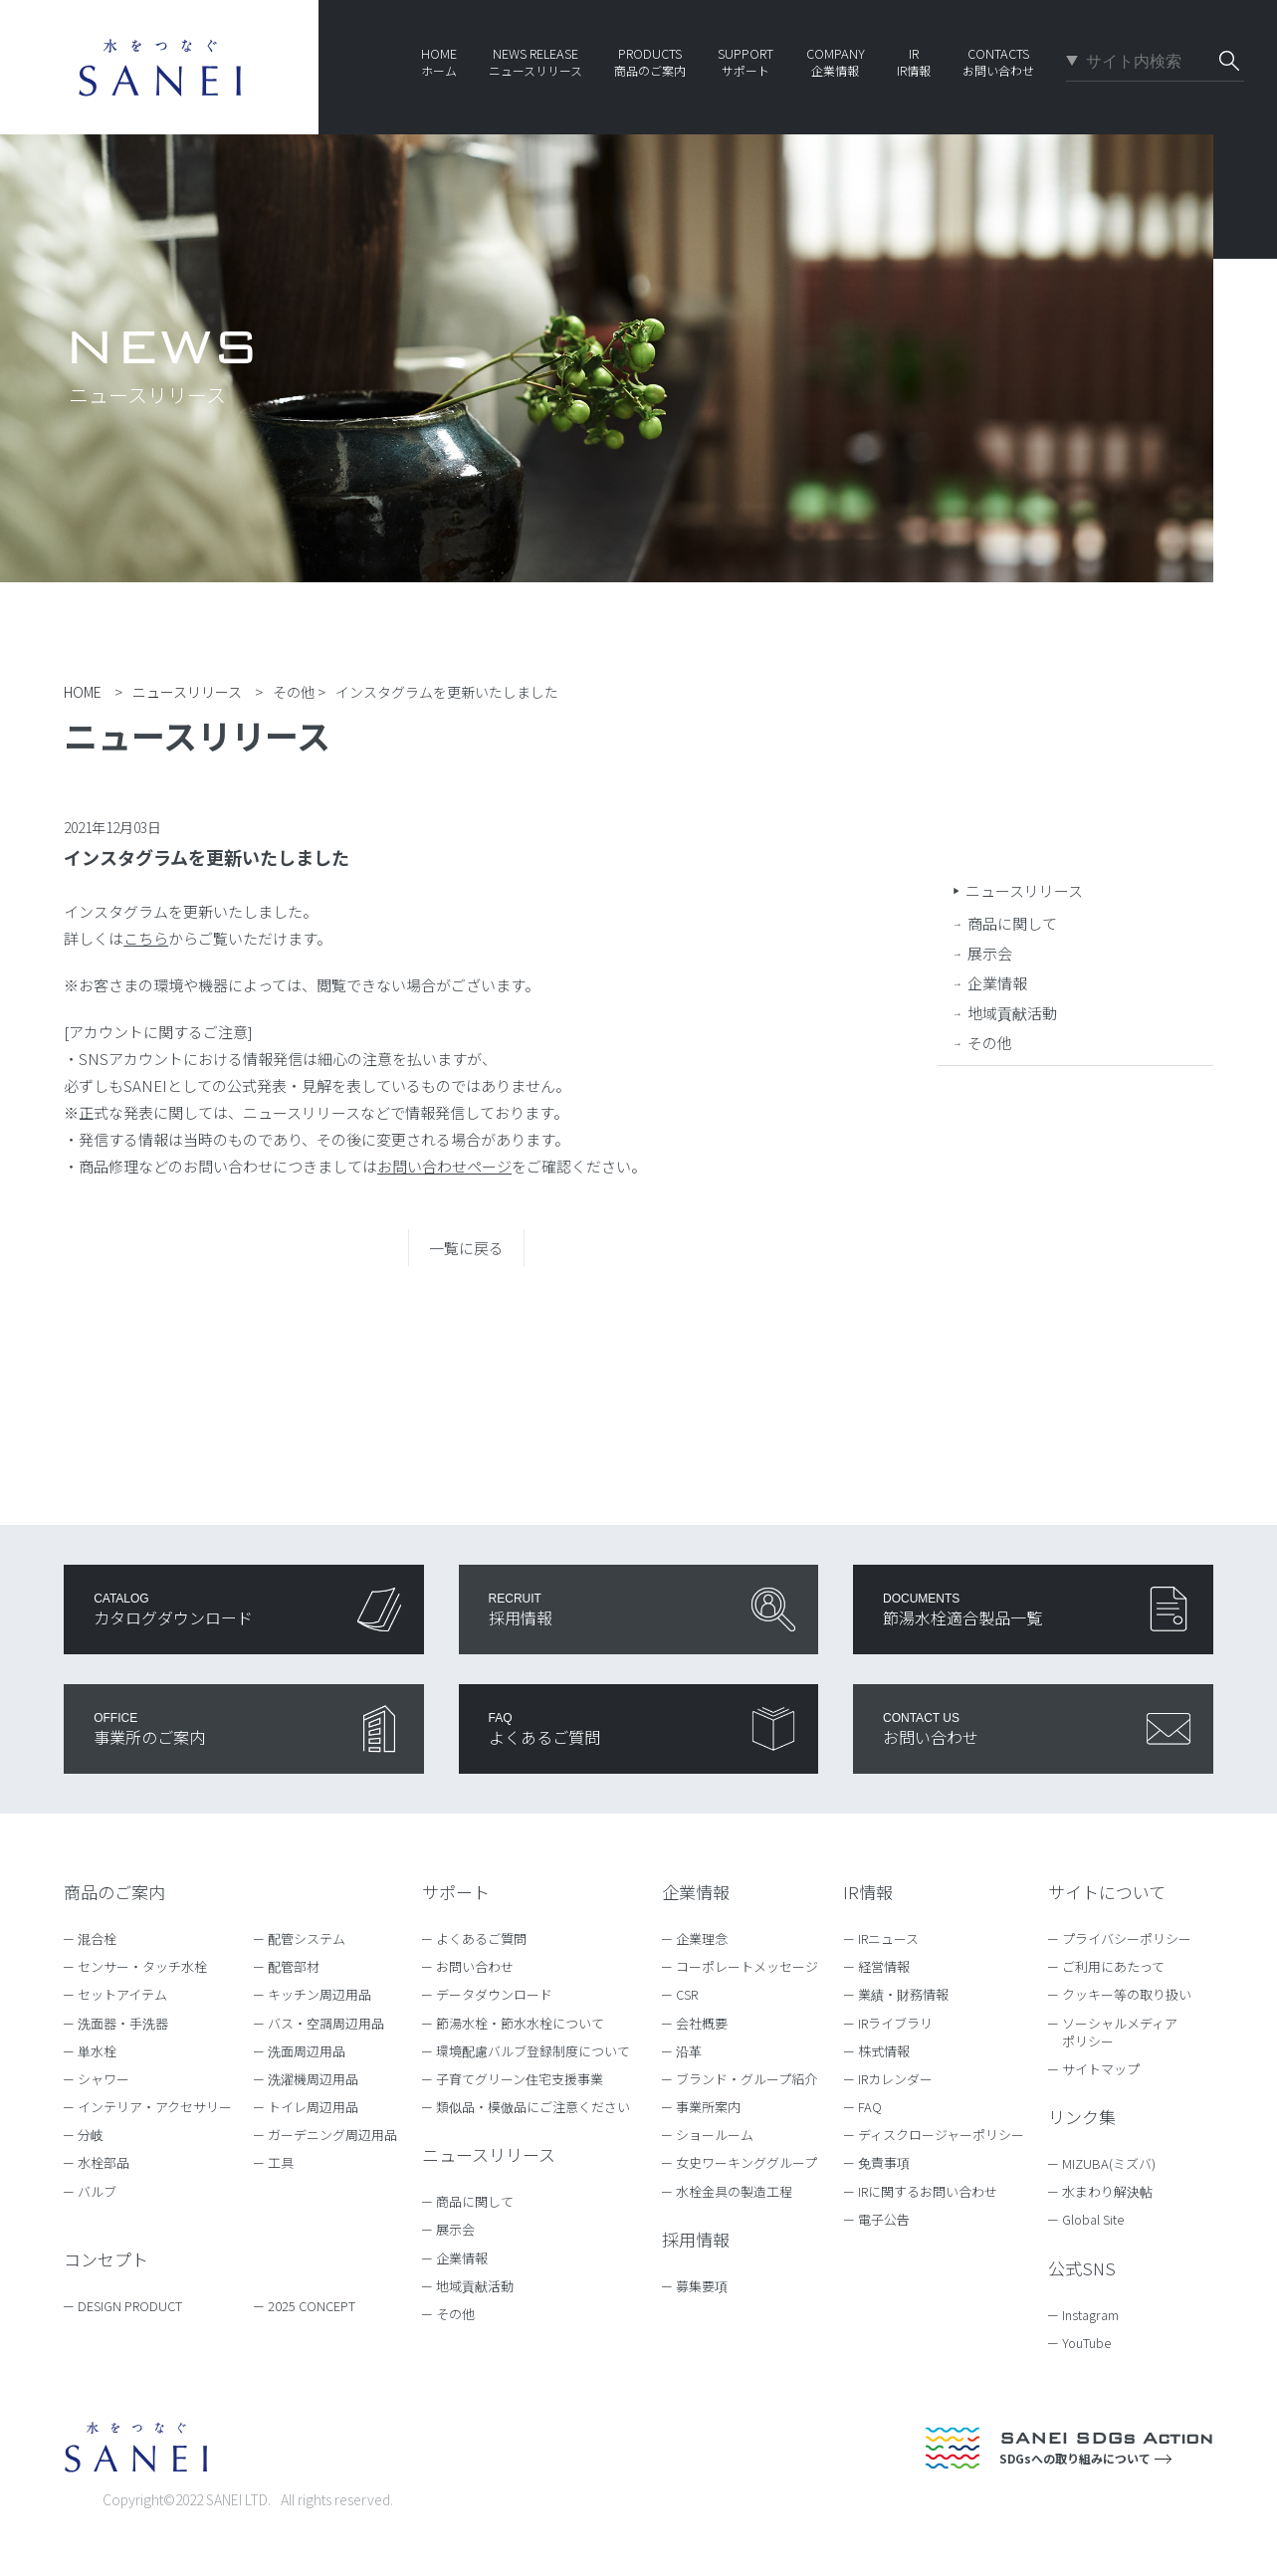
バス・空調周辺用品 (326, 2023)
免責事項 (884, 2162)
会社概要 (702, 2023)
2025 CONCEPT (311, 2305)
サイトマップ (1101, 2068)
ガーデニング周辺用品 (332, 2134)
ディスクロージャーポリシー (941, 2134)
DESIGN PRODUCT (130, 2305)
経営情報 (884, 1966)
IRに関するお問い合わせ (927, 2191)
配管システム (306, 1938)
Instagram (1100, 2314)
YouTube (1096, 2342)
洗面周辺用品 (306, 2050)
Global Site (1102, 2219)
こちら (145, 938)
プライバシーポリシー (1126, 1938)
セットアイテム (122, 1994)
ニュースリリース (1024, 890)
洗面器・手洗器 (123, 2023)
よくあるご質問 (481, 1938)
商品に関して (1012, 923)
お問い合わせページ (444, 1166)
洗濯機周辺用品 (313, 2078)
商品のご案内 (114, 1891)
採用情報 (696, 2239)
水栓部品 (103, 2162)
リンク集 (1082, 2116)
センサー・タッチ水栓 (142, 1966)
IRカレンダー (895, 2078)
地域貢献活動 (1012, 1012)
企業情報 (997, 982)
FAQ (870, 2106)
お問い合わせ (475, 1966)
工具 (281, 2162)
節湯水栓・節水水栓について (520, 2023)
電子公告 (884, 2219)
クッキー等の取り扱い (1126, 1994)
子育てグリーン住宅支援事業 (519, 2078)
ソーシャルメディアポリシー (1119, 2032)
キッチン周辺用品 (319, 1994)
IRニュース (888, 1938)
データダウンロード (494, 1994)
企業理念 (702, 1938)
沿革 (689, 2050)
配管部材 (293, 1966)
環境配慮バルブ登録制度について (533, 2050)
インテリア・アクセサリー (155, 2106)
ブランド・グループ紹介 (746, 2078)
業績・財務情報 (903, 1994)
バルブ (97, 2191)
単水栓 (97, 2050)
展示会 (989, 953)
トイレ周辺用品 (313, 2106)
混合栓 (97, 1938)
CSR (687, 1994)
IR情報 (868, 1891)
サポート (456, 1891)
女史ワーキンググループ (746, 2162)
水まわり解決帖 (1116, 2191)
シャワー (103, 2078)
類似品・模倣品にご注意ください (533, 2106)
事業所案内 (708, 2106)
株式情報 (884, 2050)
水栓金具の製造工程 (734, 2191)
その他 (989, 1042)
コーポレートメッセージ (747, 1966)
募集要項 (702, 2285)
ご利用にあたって (1113, 1966)
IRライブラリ (895, 2023)
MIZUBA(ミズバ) (1118, 2163)
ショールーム (714, 2134)
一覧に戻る (466, 1247)
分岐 (91, 2134)
